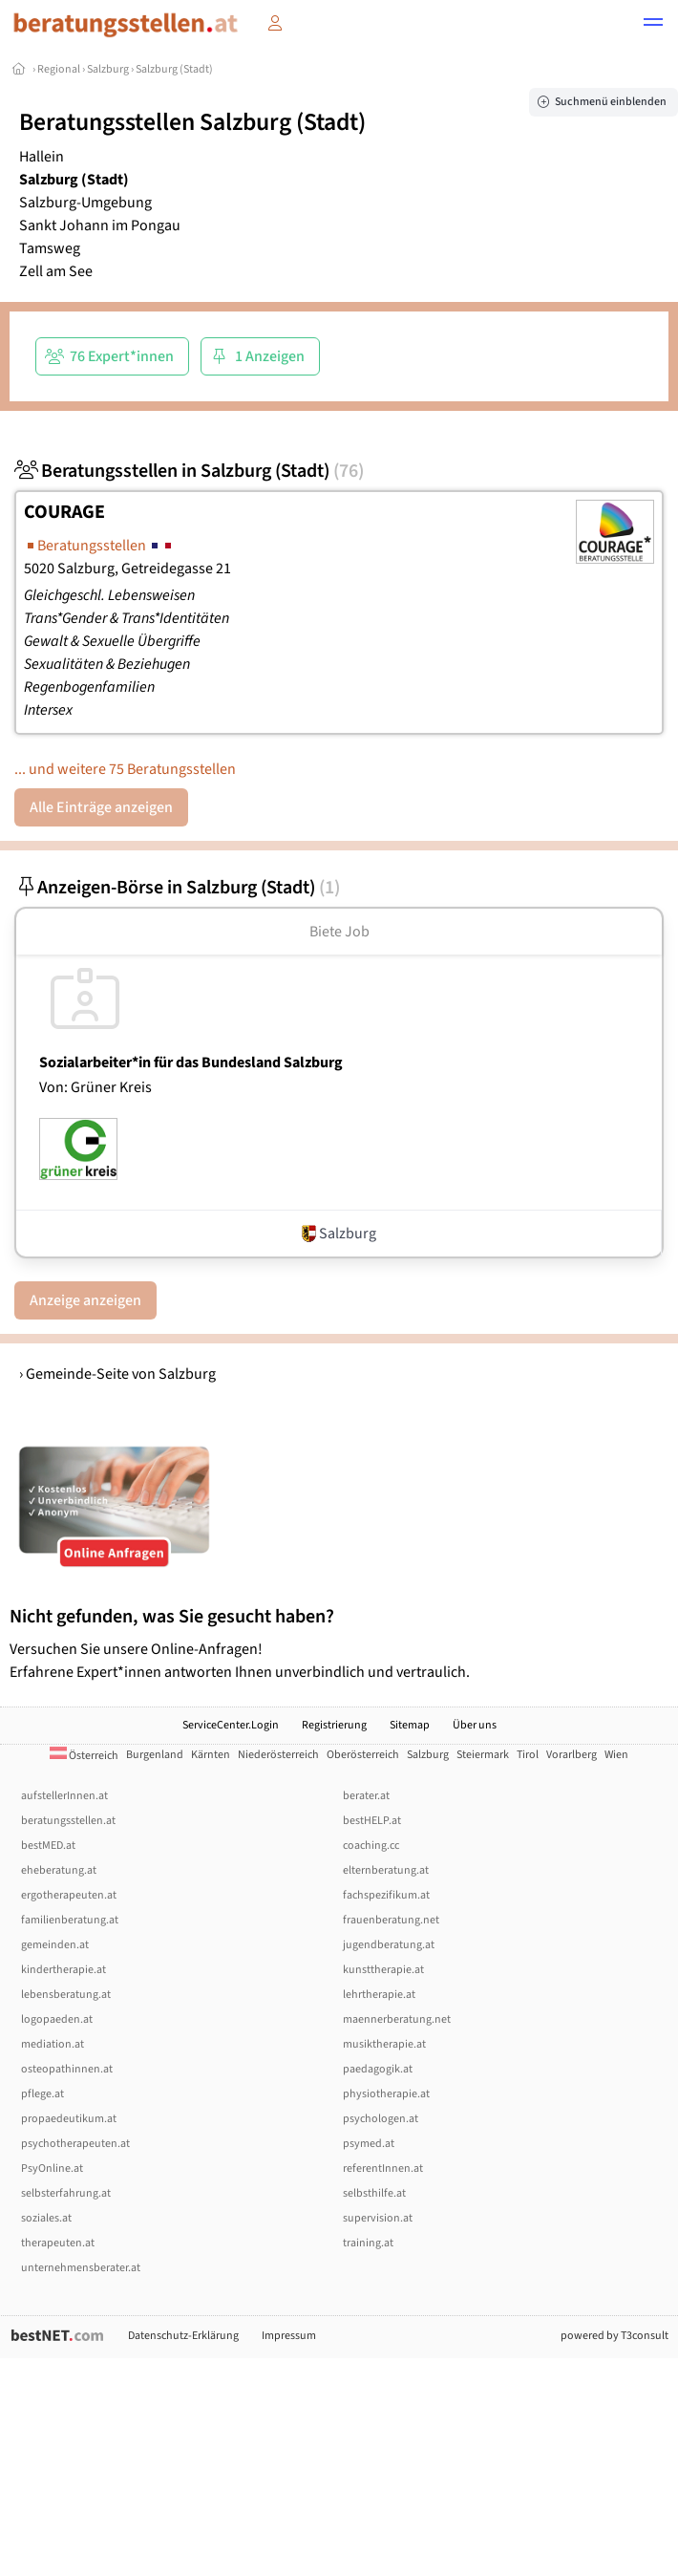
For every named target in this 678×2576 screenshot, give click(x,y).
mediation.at (52, 2044)
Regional (58, 69)
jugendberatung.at (388, 1945)
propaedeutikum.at (69, 2119)
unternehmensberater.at (80, 2268)
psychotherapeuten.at (75, 2144)
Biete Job (339, 931)
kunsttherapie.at (383, 1970)
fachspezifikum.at (386, 1895)
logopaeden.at (57, 2019)
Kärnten (210, 1755)
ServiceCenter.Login (230, 1725)
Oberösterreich (363, 1755)
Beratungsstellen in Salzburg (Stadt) (189, 471)
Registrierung (334, 1725)
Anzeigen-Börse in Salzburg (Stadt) (177, 887)
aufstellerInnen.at (64, 1796)
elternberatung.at (386, 1870)
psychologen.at (380, 2119)
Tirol (528, 1755)
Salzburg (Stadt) (174, 69)
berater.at (366, 1796)
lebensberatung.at (66, 1994)
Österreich (84, 1756)
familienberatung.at (69, 1920)
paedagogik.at (378, 2069)
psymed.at (368, 2144)
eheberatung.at (58, 1870)
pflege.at (42, 2094)
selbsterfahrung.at (66, 2193)
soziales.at (46, 2218)
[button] (653, 25)
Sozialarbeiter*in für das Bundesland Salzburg (191, 1062)
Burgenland (154, 1755)
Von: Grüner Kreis (95, 1087)
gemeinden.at (55, 1945)
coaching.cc (371, 1845)
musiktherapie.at (384, 2044)
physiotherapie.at (386, 2094)
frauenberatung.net (391, 1920)
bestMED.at (48, 1845)
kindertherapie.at (63, 1970)
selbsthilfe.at (374, 2193)
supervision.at (378, 2218)
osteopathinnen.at (67, 2069)
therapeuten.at (58, 2243)
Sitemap (410, 1725)
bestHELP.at (372, 1821)
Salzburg (108, 69)
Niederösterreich (278, 1755)
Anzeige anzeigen (85, 1300)
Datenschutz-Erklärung (183, 2336)
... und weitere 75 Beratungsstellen (125, 769)
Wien (616, 1755)
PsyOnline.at (52, 2168)
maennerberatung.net (397, 2019)
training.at (368, 2243)
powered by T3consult (614, 2336)
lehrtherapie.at (379, 1994)
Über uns (475, 1725)
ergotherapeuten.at (69, 1895)
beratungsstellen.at (68, 1821)
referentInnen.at (383, 2168)
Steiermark (482, 1755)
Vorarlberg (571, 1755)
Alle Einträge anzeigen (101, 807)
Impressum (289, 2336)
